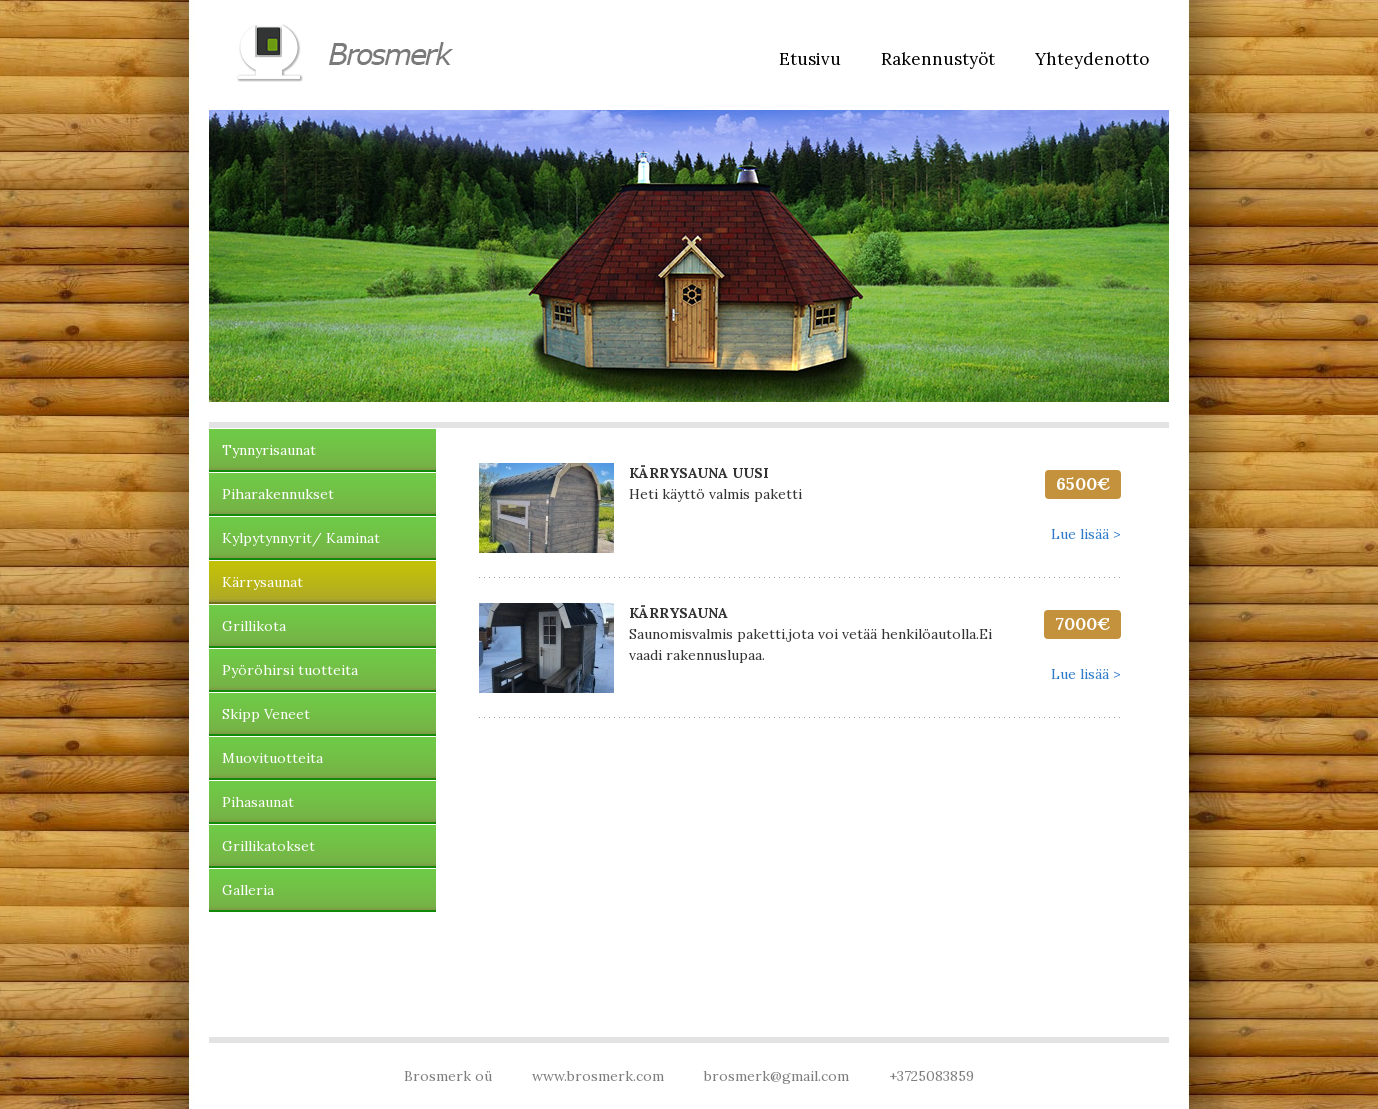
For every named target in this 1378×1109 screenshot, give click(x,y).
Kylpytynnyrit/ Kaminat (301, 538)
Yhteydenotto (1092, 59)
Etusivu (810, 59)
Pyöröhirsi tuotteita (290, 670)
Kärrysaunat (262, 582)
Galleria (248, 890)
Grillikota (254, 626)
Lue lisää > (1086, 534)
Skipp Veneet (266, 714)
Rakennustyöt (938, 59)
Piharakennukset (278, 494)
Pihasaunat (258, 802)
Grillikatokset (268, 846)
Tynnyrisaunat (269, 450)
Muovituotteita (272, 758)
